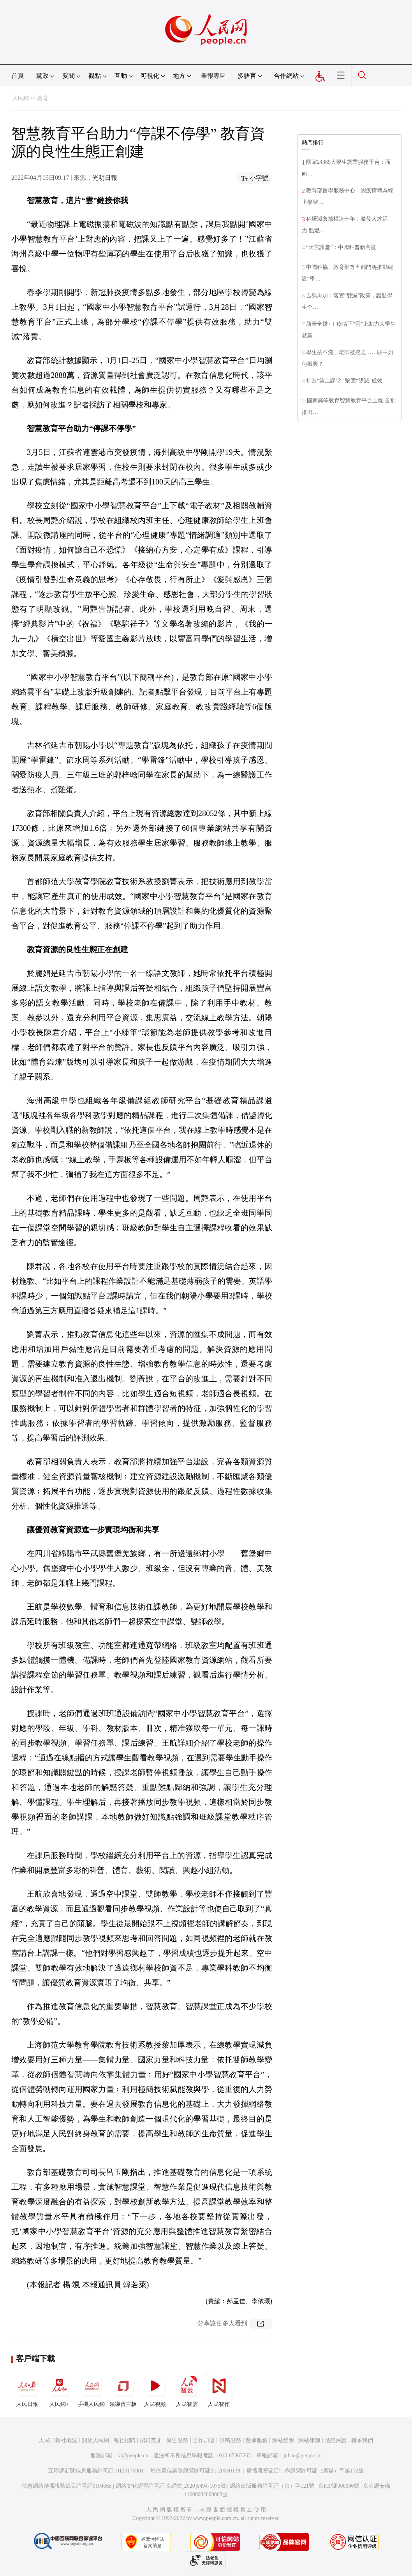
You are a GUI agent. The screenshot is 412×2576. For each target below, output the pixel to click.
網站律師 (309, 2440)
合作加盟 (204, 2440)
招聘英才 (151, 2440)
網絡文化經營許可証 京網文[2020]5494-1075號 (171, 2486)
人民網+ (59, 2389)
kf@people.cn (133, 2455)
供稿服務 (230, 2440)
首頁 (17, 75)
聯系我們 (362, 2440)
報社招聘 (125, 2440)
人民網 (20, 98)
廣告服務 (177, 2440)
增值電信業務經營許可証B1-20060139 (195, 2471)
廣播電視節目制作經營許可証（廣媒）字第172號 (305, 2471)
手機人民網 (91, 2389)
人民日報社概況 (58, 2440)
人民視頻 (155, 2389)
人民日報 (27, 2389)
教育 (42, 98)
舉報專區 (213, 75)
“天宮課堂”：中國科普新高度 (341, 247)
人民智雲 (187, 2389)
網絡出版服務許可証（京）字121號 (272, 2486)
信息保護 (336, 2440)
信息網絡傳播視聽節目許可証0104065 (67, 2486)
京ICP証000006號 (338, 2486)
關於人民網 (95, 2440)
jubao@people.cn (302, 2455)
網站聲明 (283, 2440)
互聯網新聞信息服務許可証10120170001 (96, 2471)
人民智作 (218, 2389)
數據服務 (257, 2440)
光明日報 (104, 177)
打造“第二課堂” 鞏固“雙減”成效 (344, 381)
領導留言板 (123, 2389)
